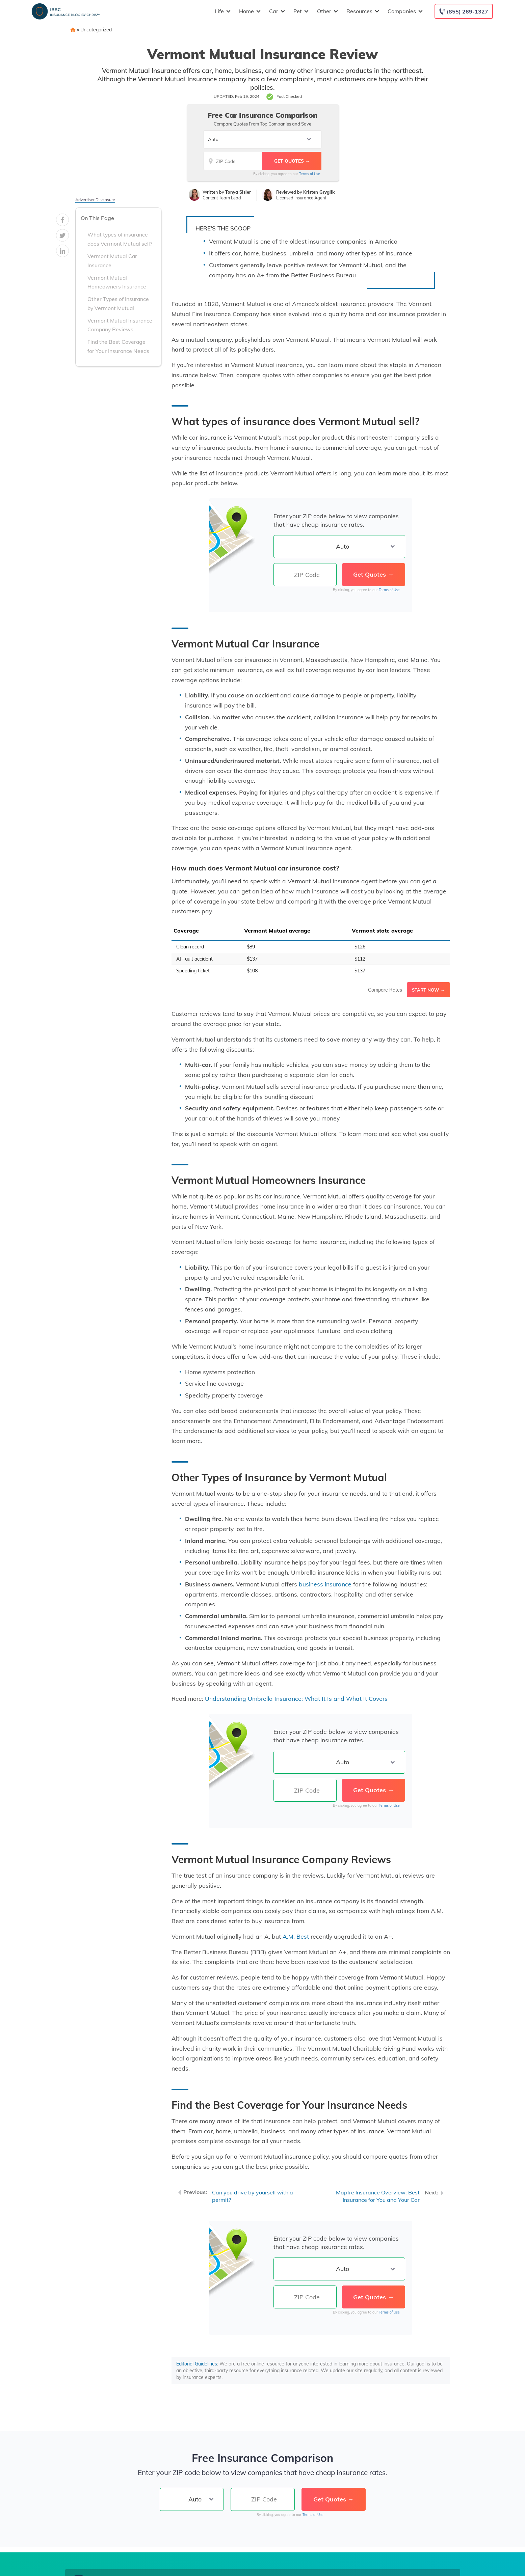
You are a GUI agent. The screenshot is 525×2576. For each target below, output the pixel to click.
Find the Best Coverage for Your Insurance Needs (118, 346)
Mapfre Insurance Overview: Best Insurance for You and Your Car (378, 2196)
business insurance (325, 1584)
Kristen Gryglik (319, 192)
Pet (300, 11)
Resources (361, 11)
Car (276, 11)
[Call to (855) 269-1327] (464, 11)
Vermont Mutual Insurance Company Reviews (119, 325)
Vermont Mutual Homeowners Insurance (116, 282)
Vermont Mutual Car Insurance (112, 261)
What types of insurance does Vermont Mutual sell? (119, 239)
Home (249, 11)
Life (222, 11)
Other (326, 11)
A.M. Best (296, 1936)
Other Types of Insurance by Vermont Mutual (118, 303)
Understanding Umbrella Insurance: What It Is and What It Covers (296, 1698)
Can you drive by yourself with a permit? (252, 2196)
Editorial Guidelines (196, 2364)
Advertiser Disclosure (95, 199)
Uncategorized (96, 30)
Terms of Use (309, 174)
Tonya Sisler (238, 192)
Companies (404, 11)
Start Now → (428, 990)
